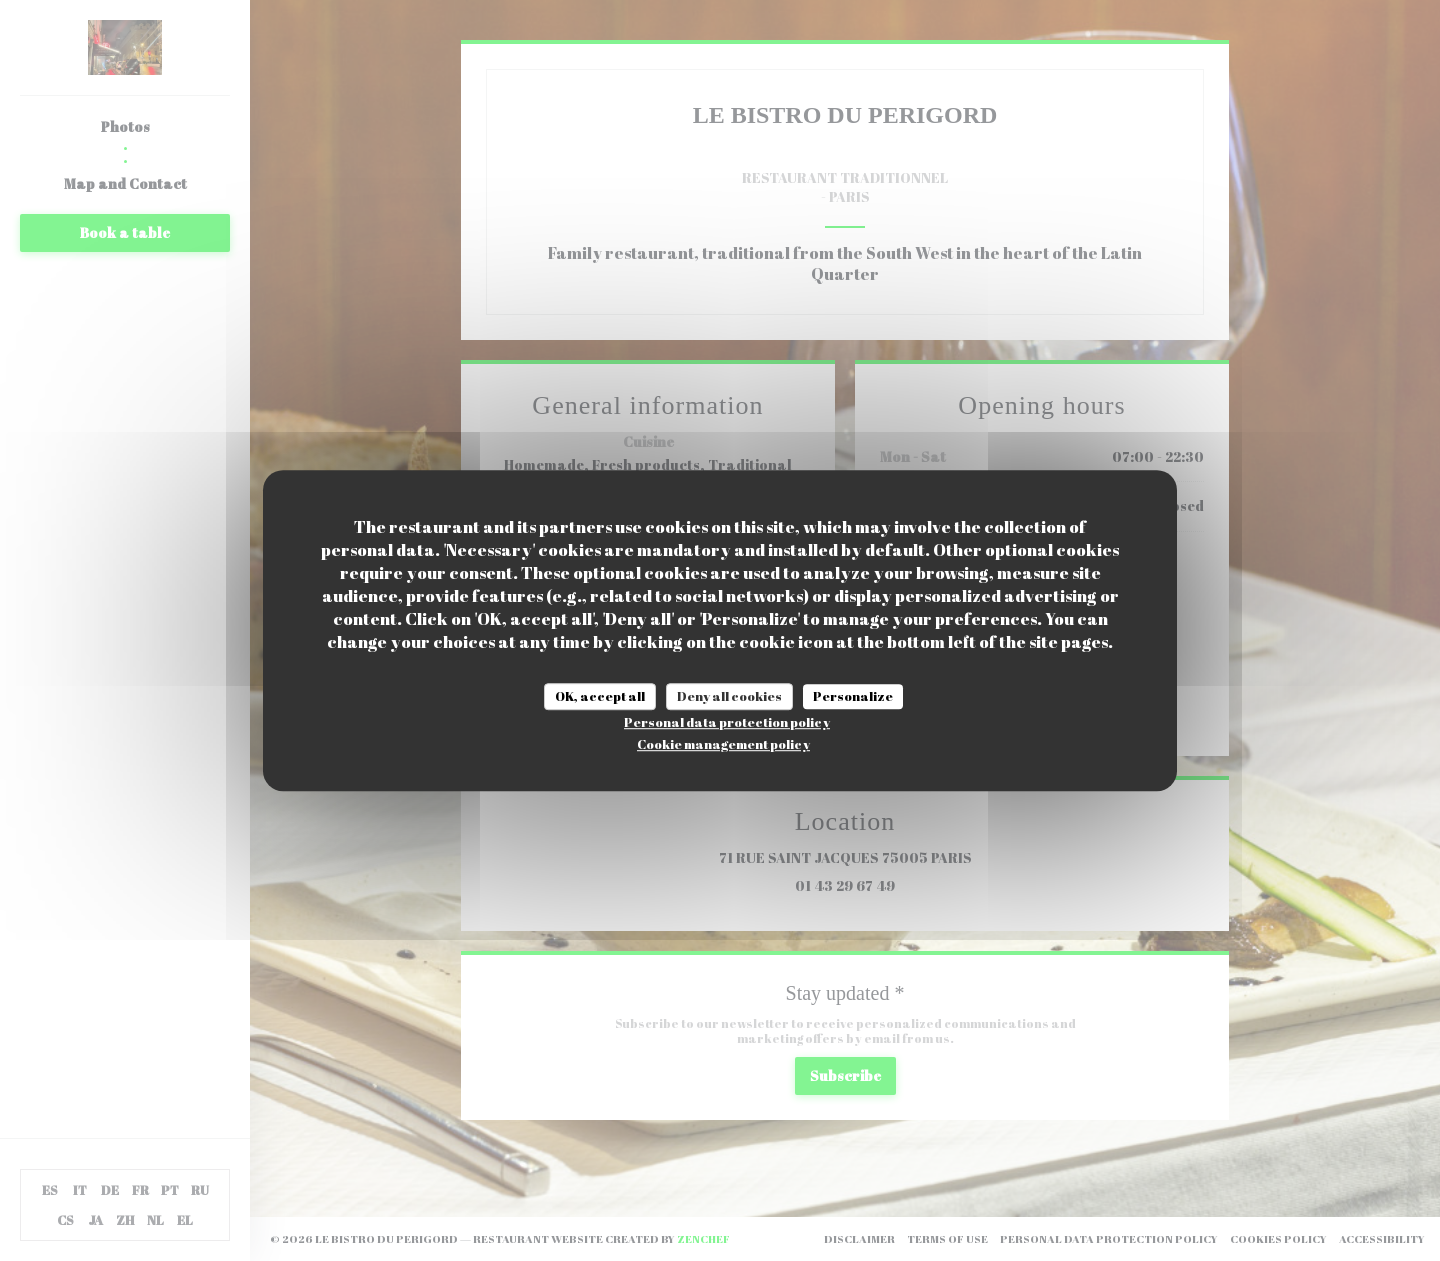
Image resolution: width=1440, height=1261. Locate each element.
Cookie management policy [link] (723, 744)
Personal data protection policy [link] (727, 722)
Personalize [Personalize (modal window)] (853, 696)
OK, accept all (600, 696)
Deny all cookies (729, 696)
